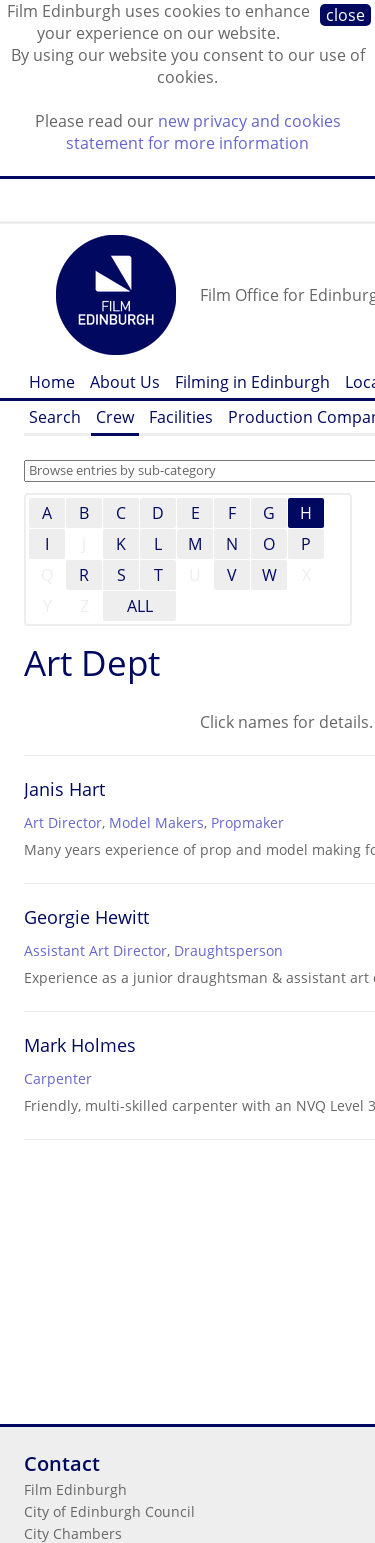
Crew (115, 417)
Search (55, 417)
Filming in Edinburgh (252, 382)
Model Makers (156, 822)
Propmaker (247, 822)
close (345, 15)
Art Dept (92, 662)
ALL (140, 606)
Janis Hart (64, 789)
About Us (125, 382)
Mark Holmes (80, 1045)
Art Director (63, 822)
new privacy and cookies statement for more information (203, 132)
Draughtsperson (228, 950)
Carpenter (58, 1078)
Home (52, 382)
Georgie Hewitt (86, 917)
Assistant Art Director (95, 950)
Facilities (181, 417)
